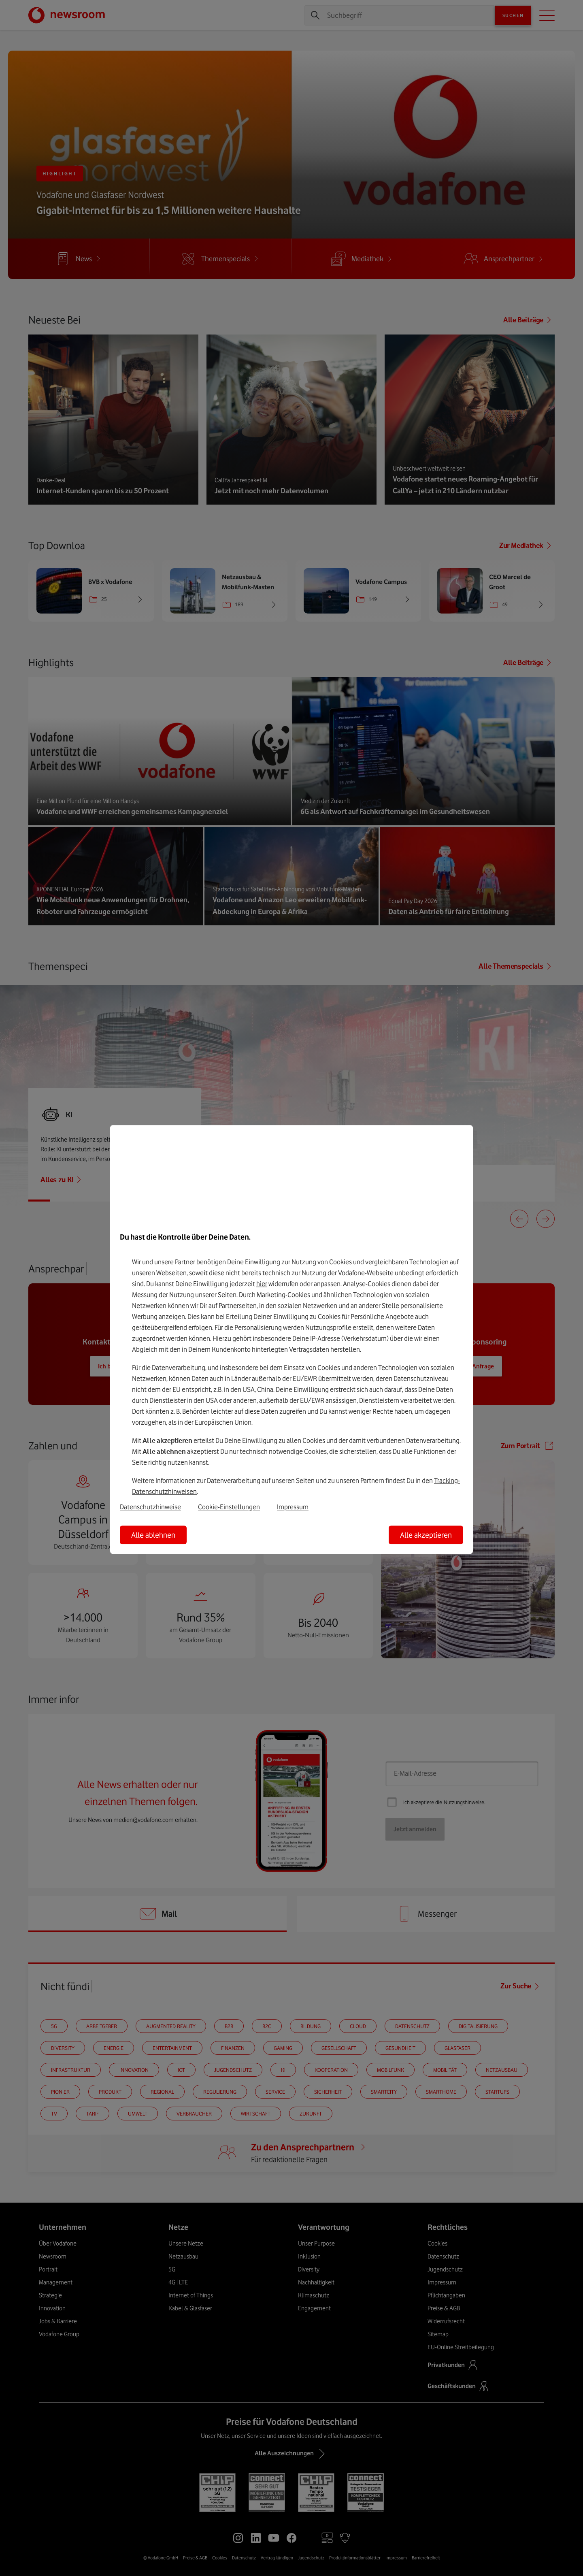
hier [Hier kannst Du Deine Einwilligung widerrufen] (261, 1284)
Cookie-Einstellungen (229, 1507)
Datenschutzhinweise (150, 1507)
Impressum (293, 1507)
